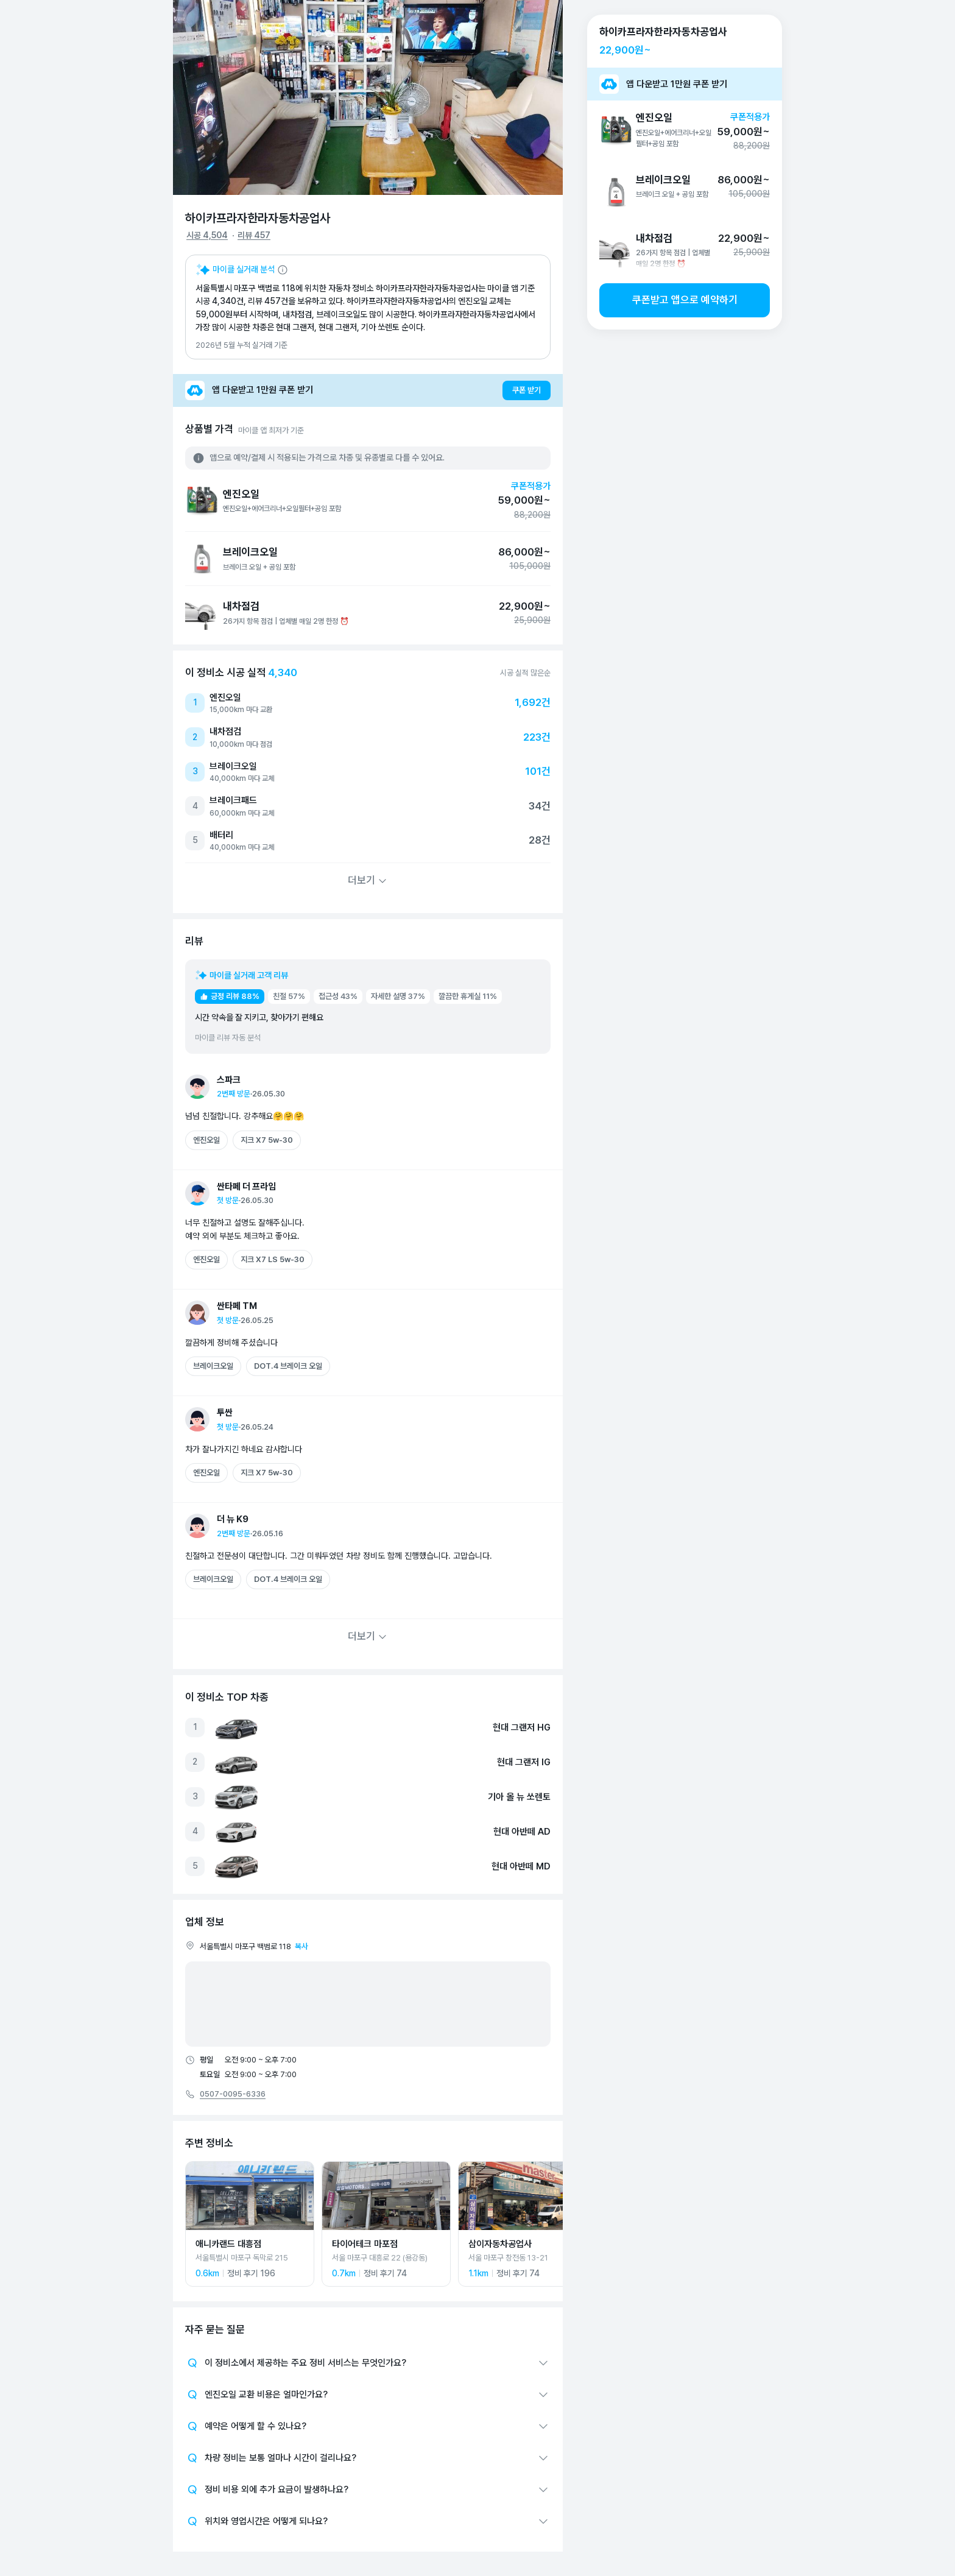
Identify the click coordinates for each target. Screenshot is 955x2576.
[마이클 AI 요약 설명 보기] (242, 270)
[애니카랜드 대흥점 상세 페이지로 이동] (249, 2224)
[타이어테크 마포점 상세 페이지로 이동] (386, 2224)
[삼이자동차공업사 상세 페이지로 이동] (522, 2224)
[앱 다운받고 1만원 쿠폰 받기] (368, 390)
